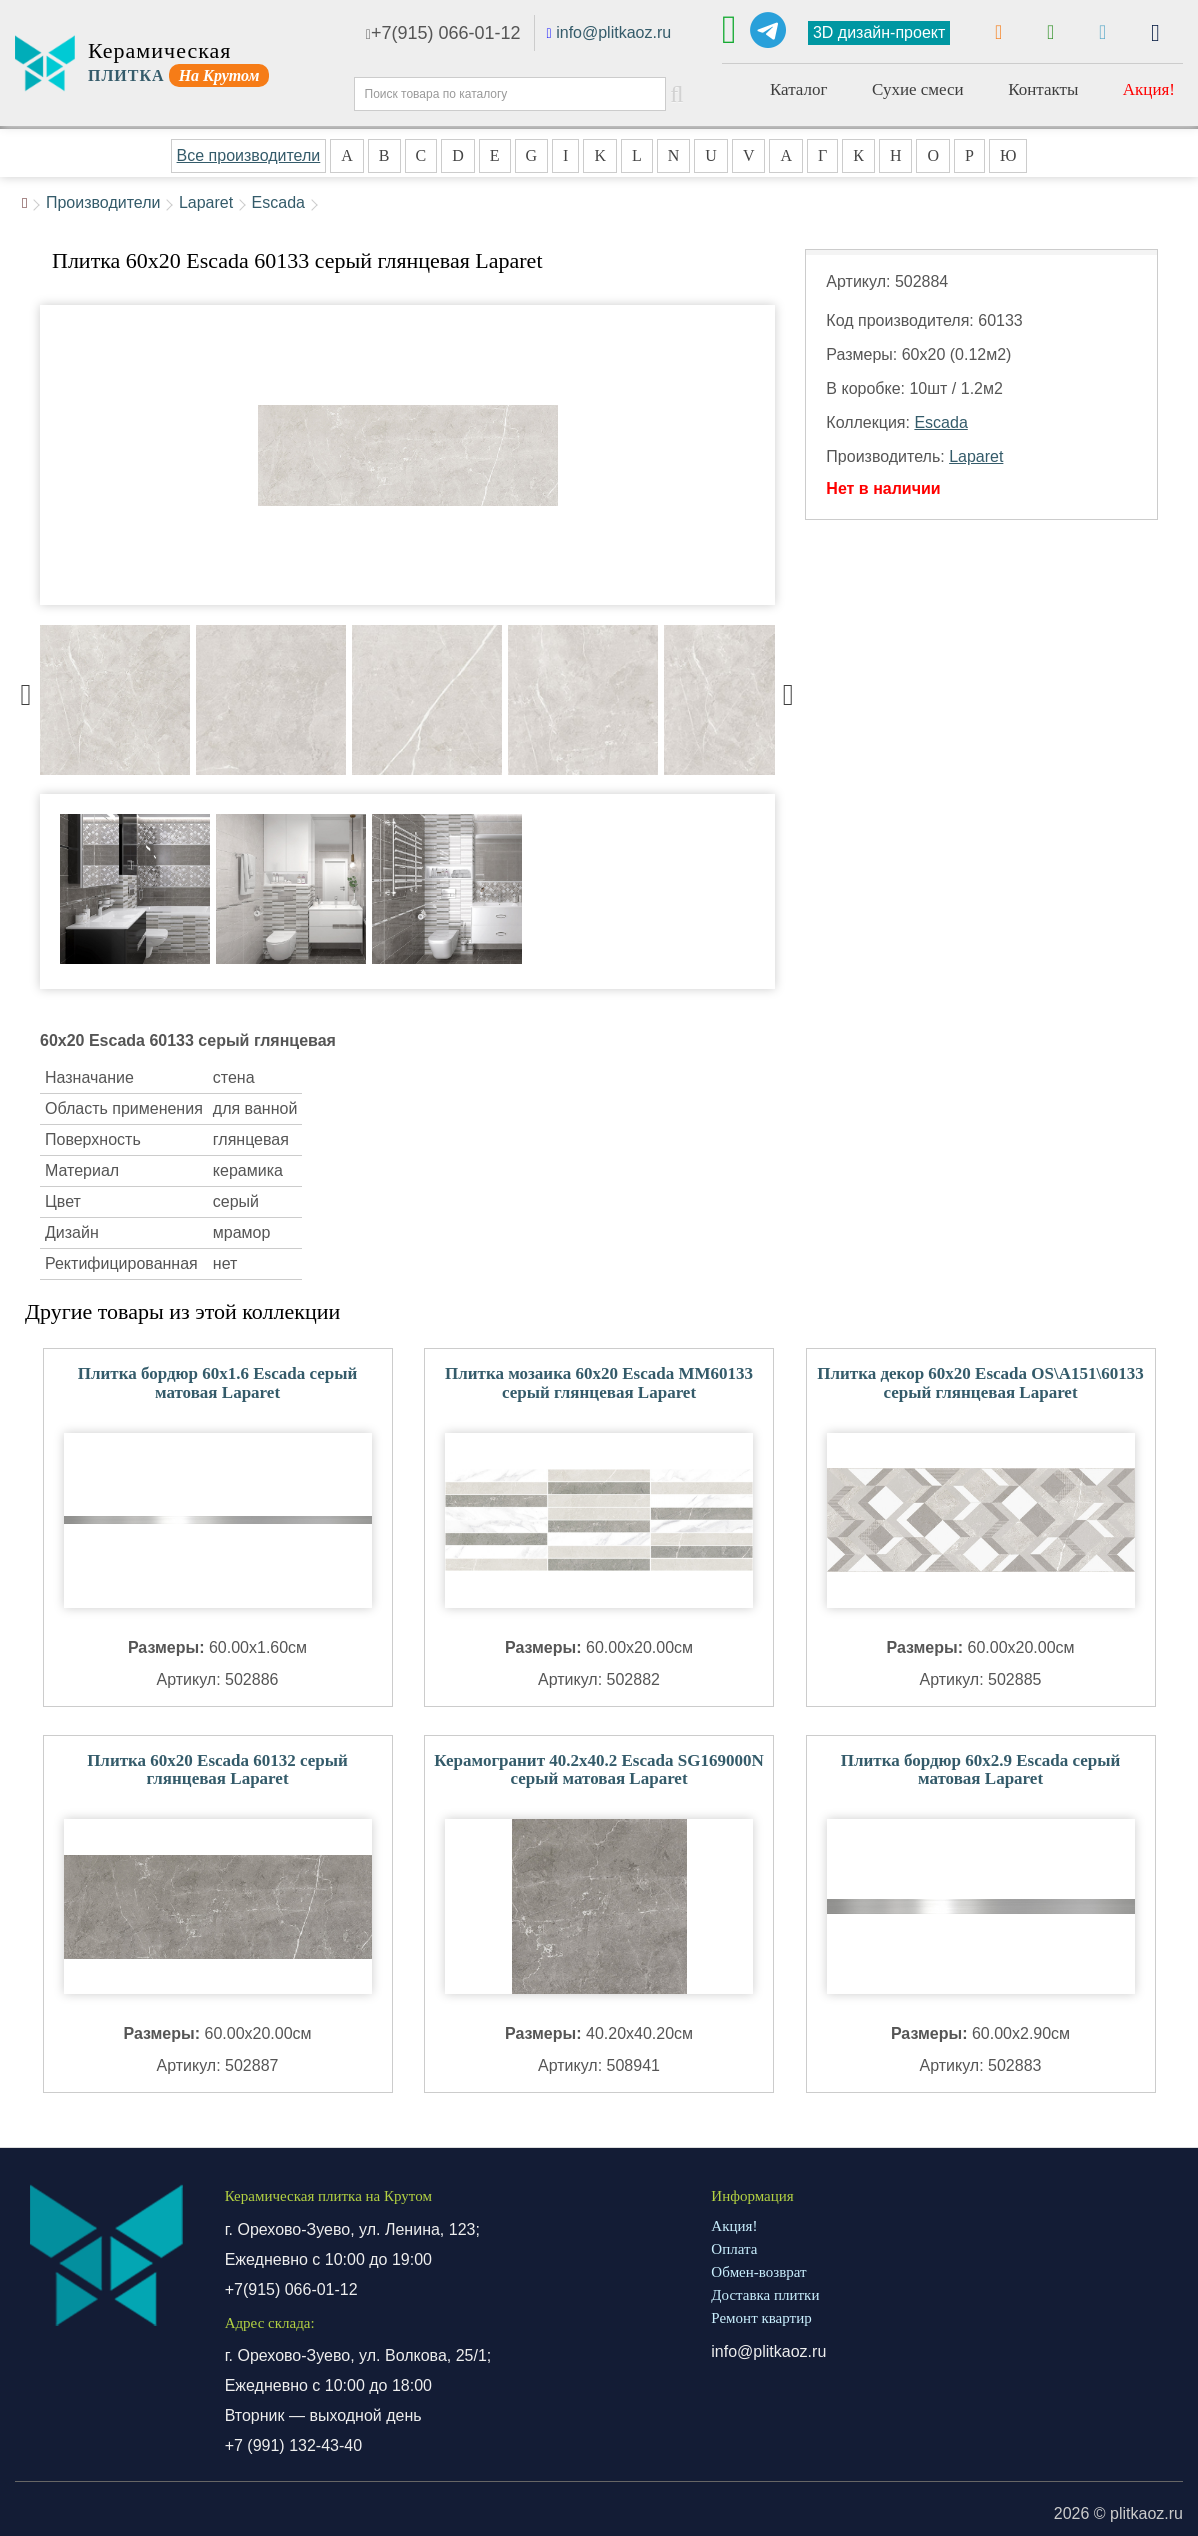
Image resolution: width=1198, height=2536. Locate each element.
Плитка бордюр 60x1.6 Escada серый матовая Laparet (218, 1383)
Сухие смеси (918, 89)
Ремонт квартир (761, 2318)
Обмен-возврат (758, 2272)
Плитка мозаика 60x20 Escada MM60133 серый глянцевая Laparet (599, 1383)
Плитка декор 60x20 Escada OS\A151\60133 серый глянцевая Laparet (980, 1383)
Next (788, 690)
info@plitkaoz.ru (613, 32)
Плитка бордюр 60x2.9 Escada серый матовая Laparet (981, 1770)
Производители (103, 202)
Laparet (206, 202)
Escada (278, 202)
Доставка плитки (765, 2295)
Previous (26, 690)
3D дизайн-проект (879, 32)
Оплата (734, 2249)
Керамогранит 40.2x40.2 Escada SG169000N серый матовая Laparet (598, 1770)
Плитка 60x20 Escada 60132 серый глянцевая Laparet (217, 1770)
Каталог (799, 89)
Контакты (1043, 89)
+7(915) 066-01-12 (443, 33)
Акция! (1149, 89)
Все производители (249, 155)
